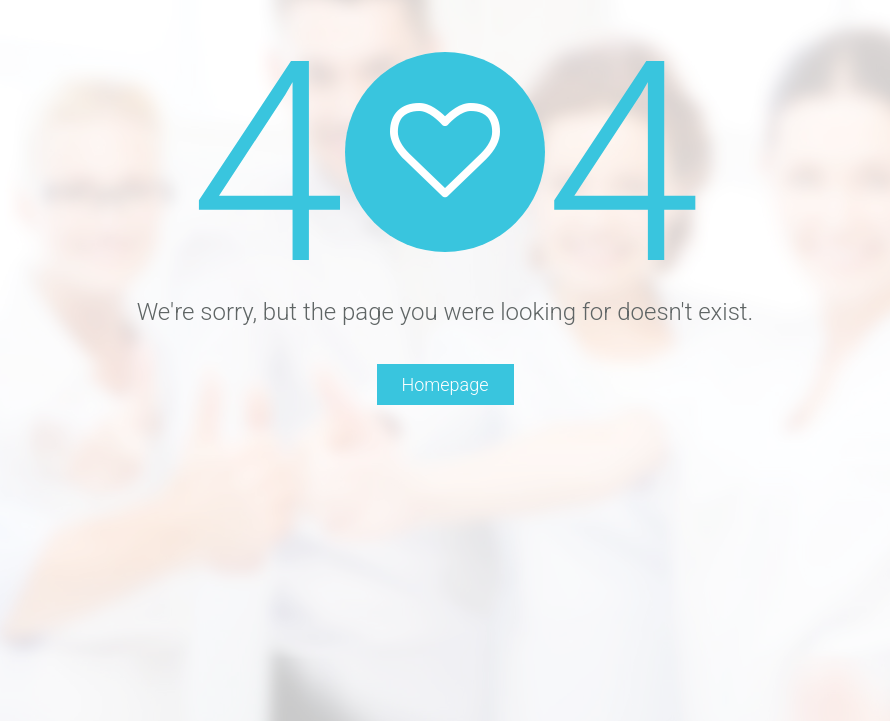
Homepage (445, 384)
